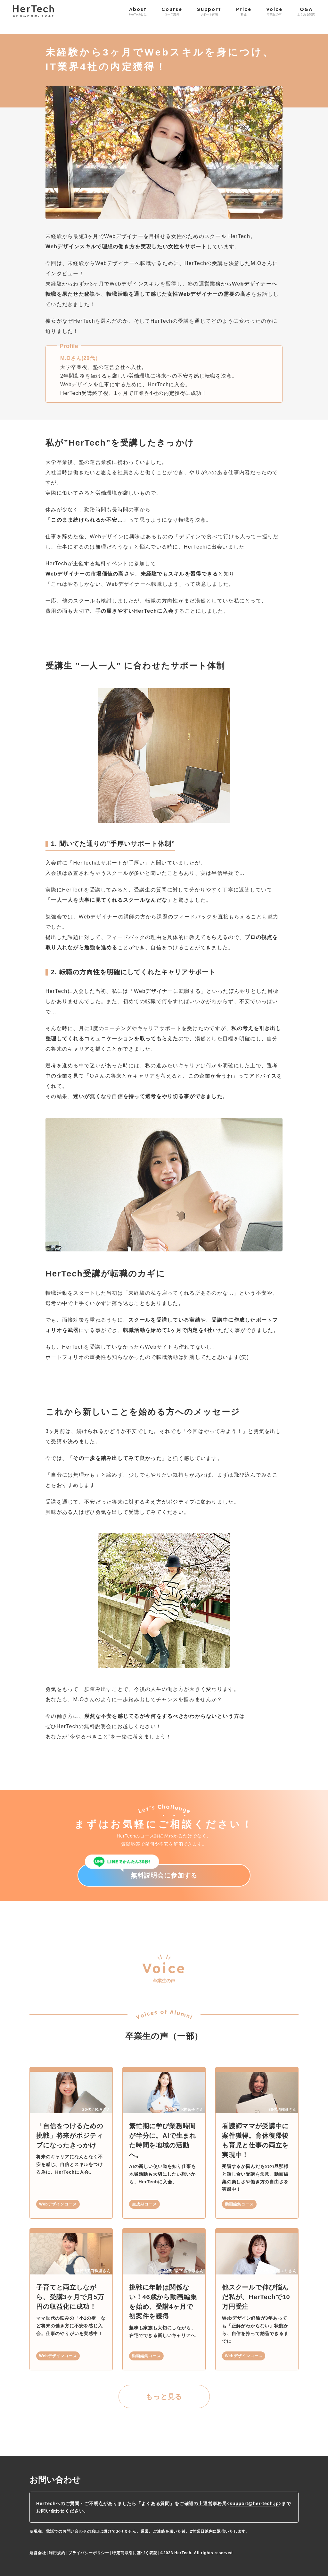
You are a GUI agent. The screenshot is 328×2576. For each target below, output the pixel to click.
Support (209, 11)
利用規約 (57, 2553)
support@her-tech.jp (254, 2503)
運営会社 (37, 2553)
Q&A (306, 11)
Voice (274, 11)
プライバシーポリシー (88, 2553)
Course (171, 11)
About (138, 11)
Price (243, 11)
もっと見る (164, 2396)
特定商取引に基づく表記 (134, 2553)
